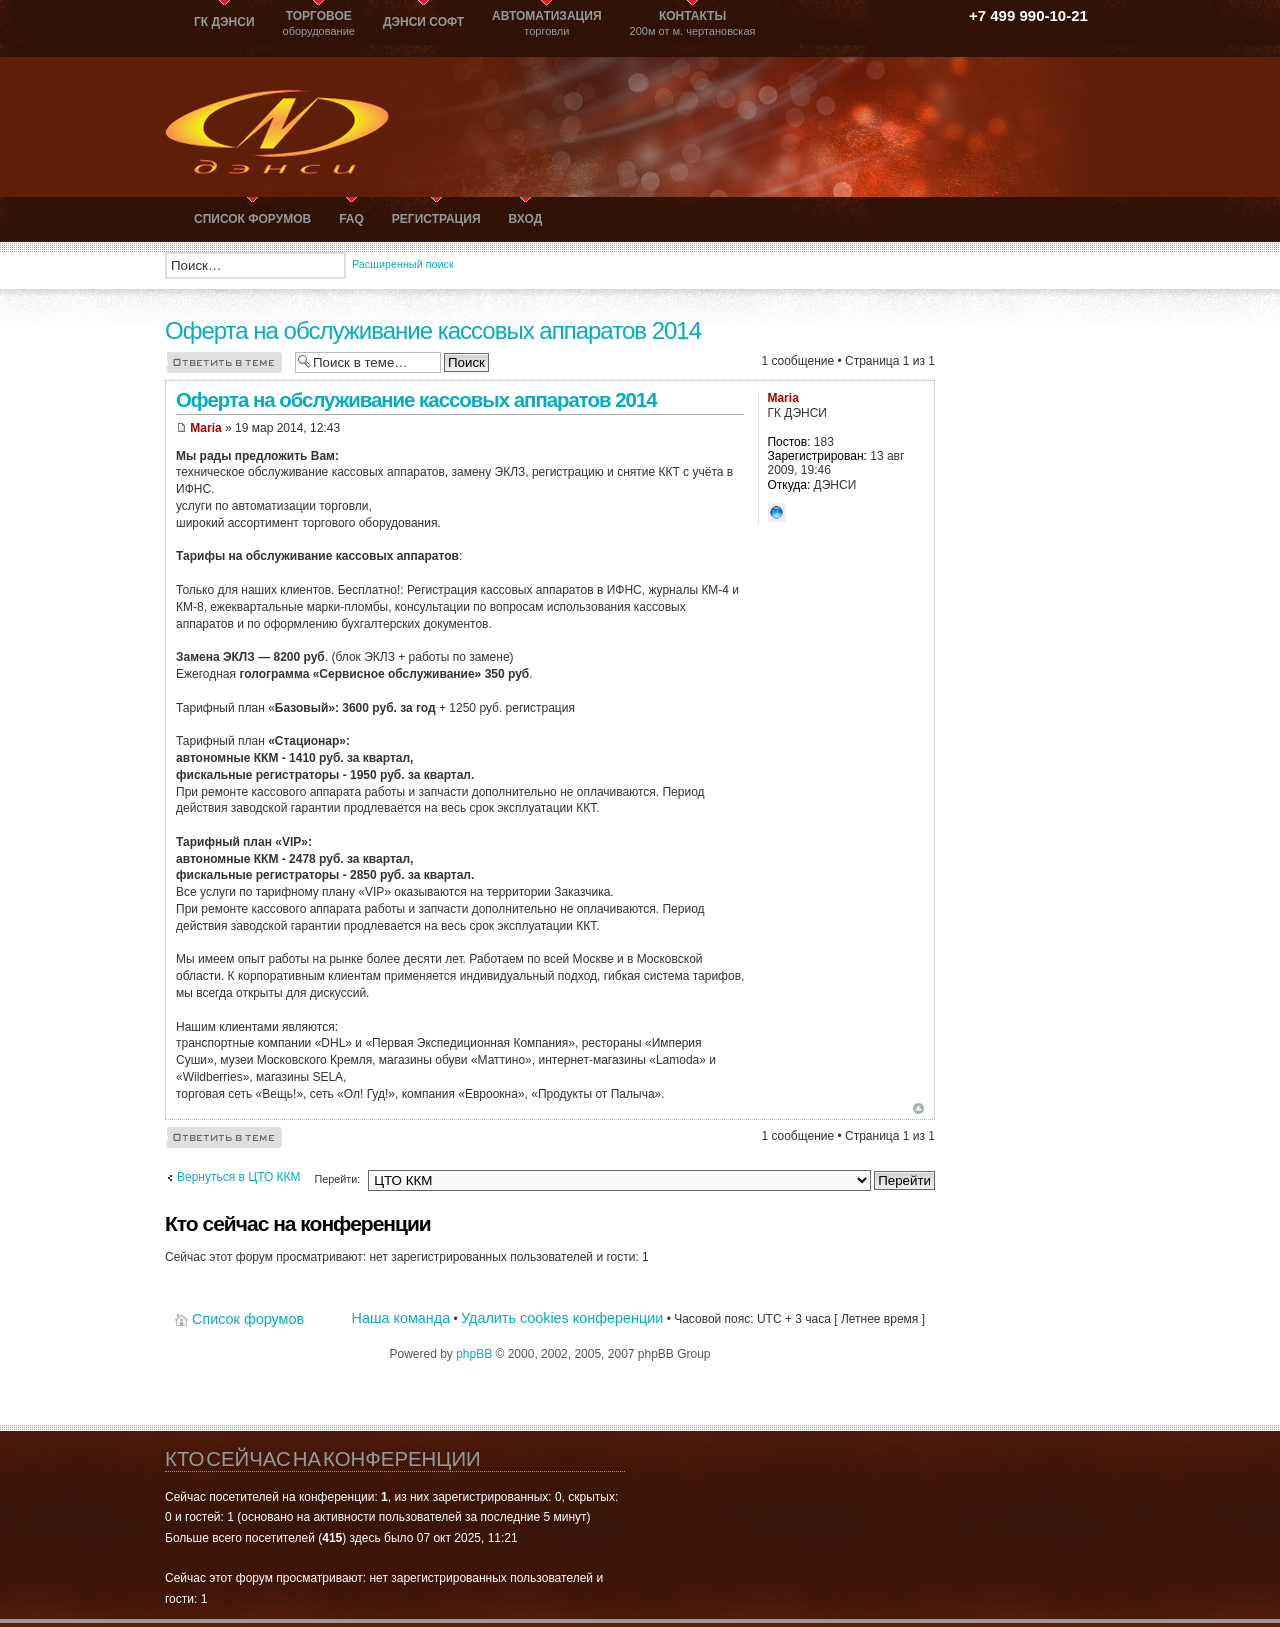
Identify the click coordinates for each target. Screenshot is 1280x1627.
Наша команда (401, 1318)
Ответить (225, 361)
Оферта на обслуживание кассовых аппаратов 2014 (433, 330)
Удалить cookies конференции (562, 1318)
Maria (205, 428)
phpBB (474, 1354)
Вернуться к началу (918, 1108)
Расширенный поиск (403, 264)
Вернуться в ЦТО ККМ (239, 1177)
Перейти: (337, 1179)
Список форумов (248, 1319)
